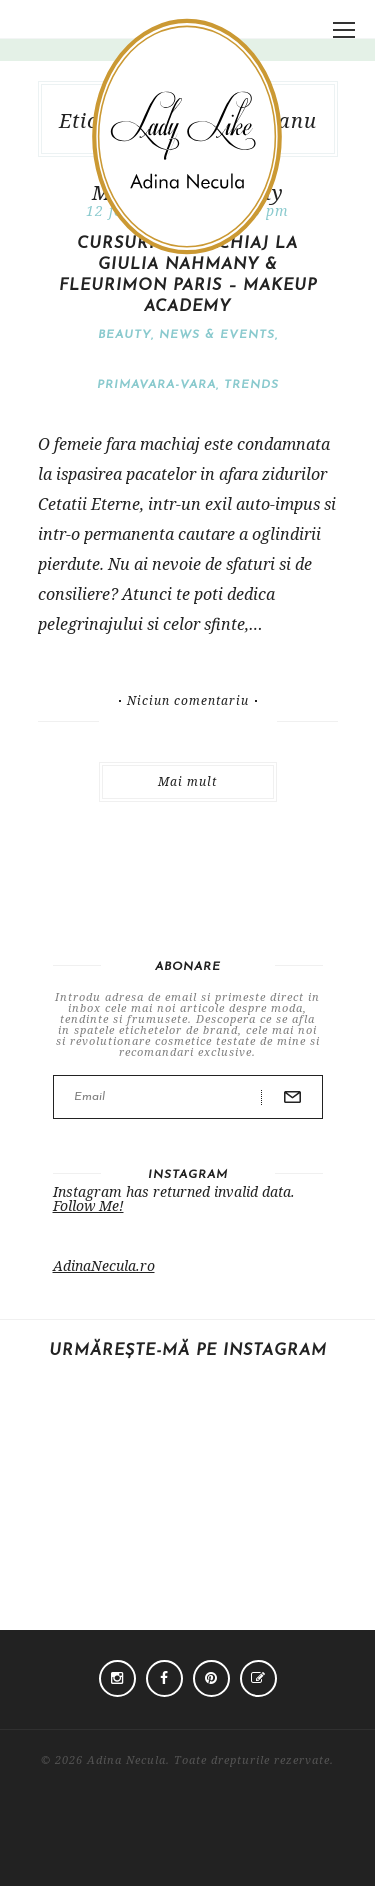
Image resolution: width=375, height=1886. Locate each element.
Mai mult (187, 781)
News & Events (217, 335)
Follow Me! (88, 1205)
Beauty (124, 335)
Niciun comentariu (188, 701)
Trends (251, 385)
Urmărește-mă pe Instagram (188, 1351)
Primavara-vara (156, 385)
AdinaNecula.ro (104, 1265)
